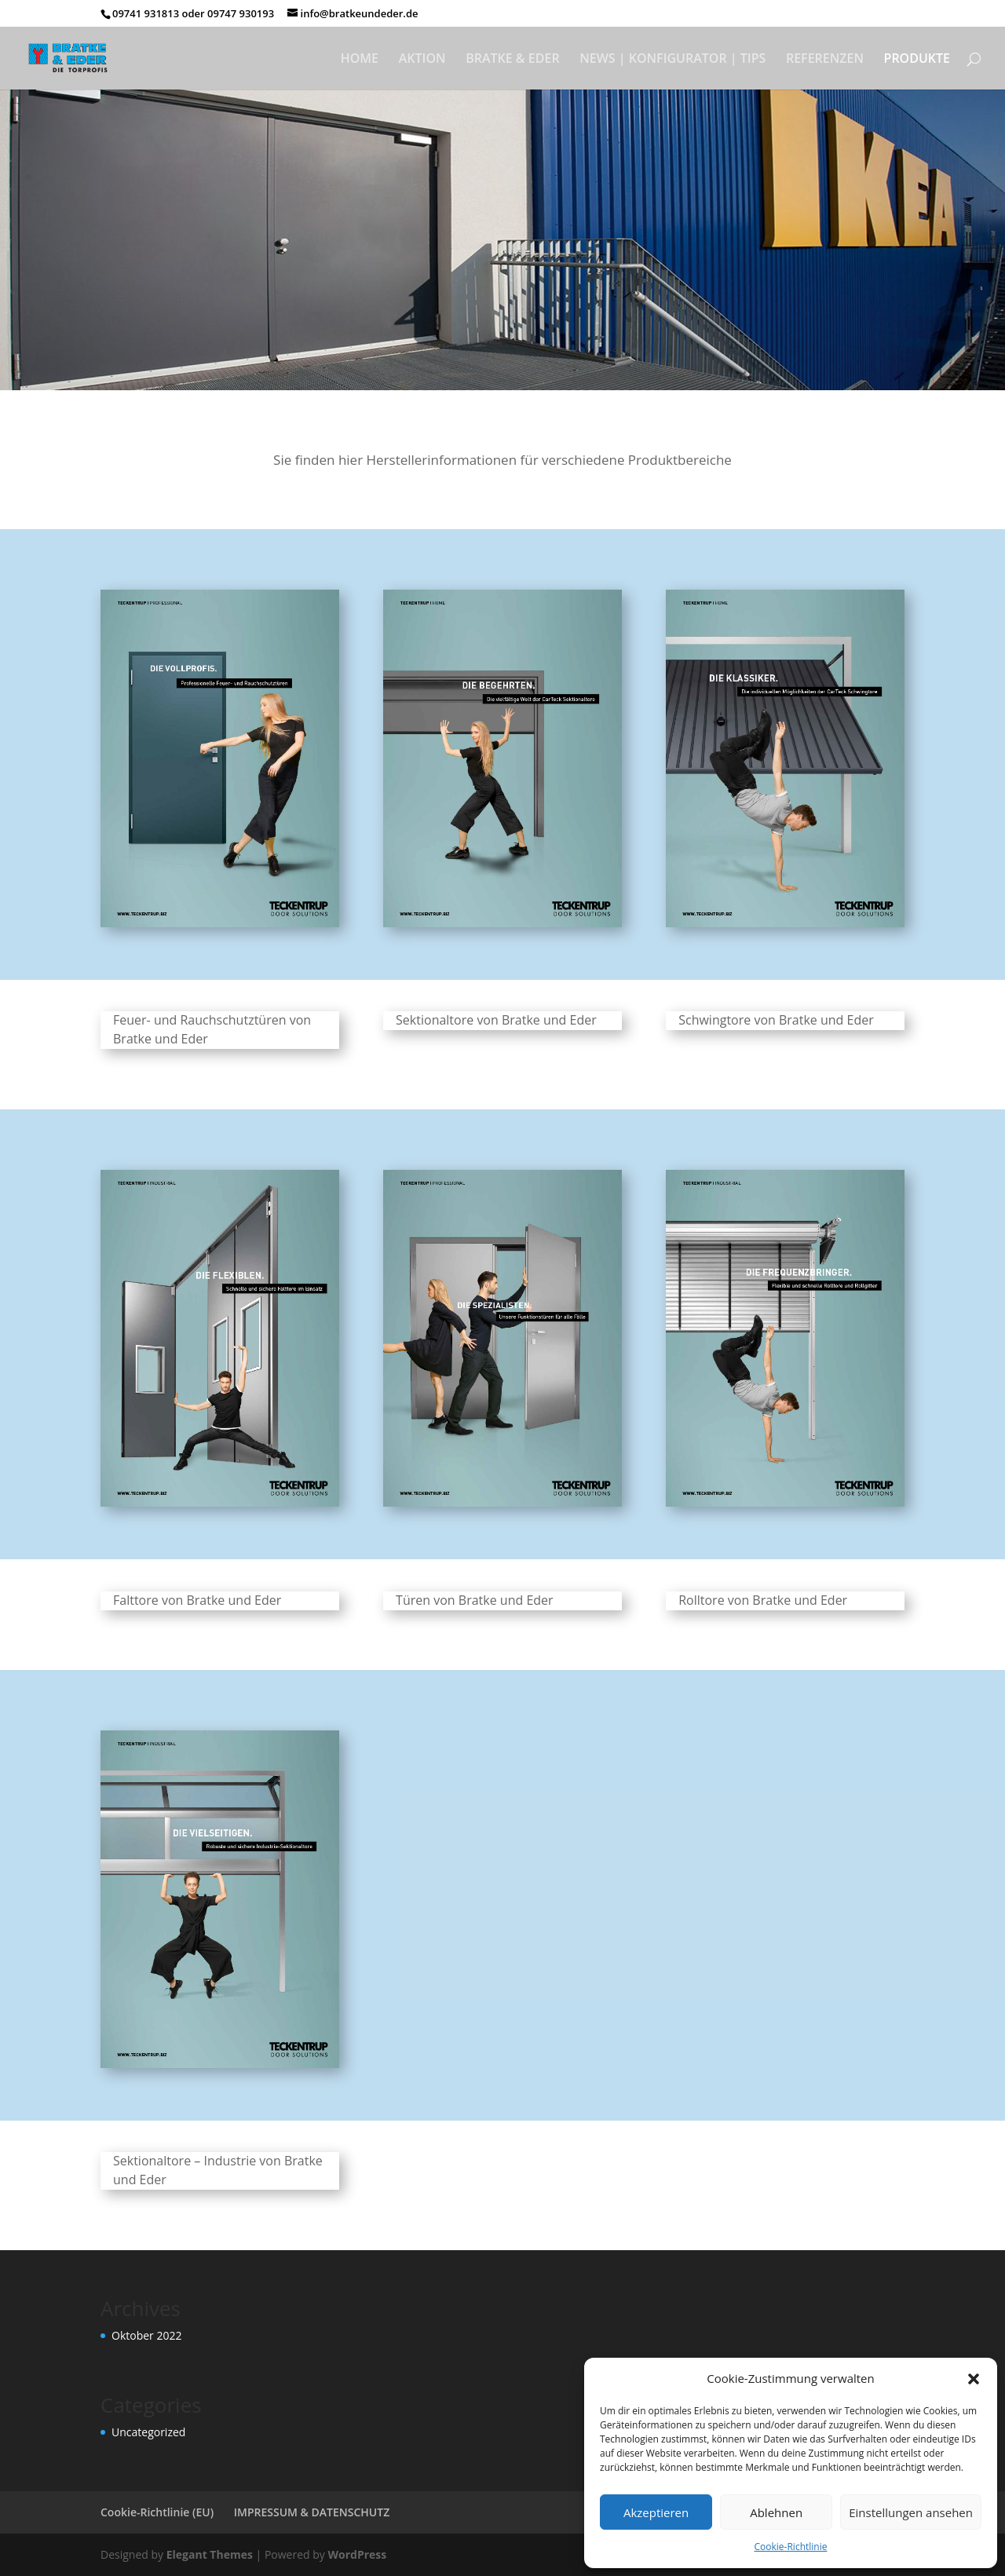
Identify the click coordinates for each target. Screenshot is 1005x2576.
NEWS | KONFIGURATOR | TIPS (672, 60)
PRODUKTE (917, 60)
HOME (359, 60)
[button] (973, 2379)
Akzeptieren (656, 2512)
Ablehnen (776, 2512)
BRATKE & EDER (512, 60)
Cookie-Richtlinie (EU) (157, 2512)
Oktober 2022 (146, 2335)
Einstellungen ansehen (911, 2512)
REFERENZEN (825, 60)
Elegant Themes (209, 2554)
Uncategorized (148, 2431)
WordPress (356, 2554)
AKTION (422, 60)
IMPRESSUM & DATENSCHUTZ (312, 2512)
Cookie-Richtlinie (791, 2546)
